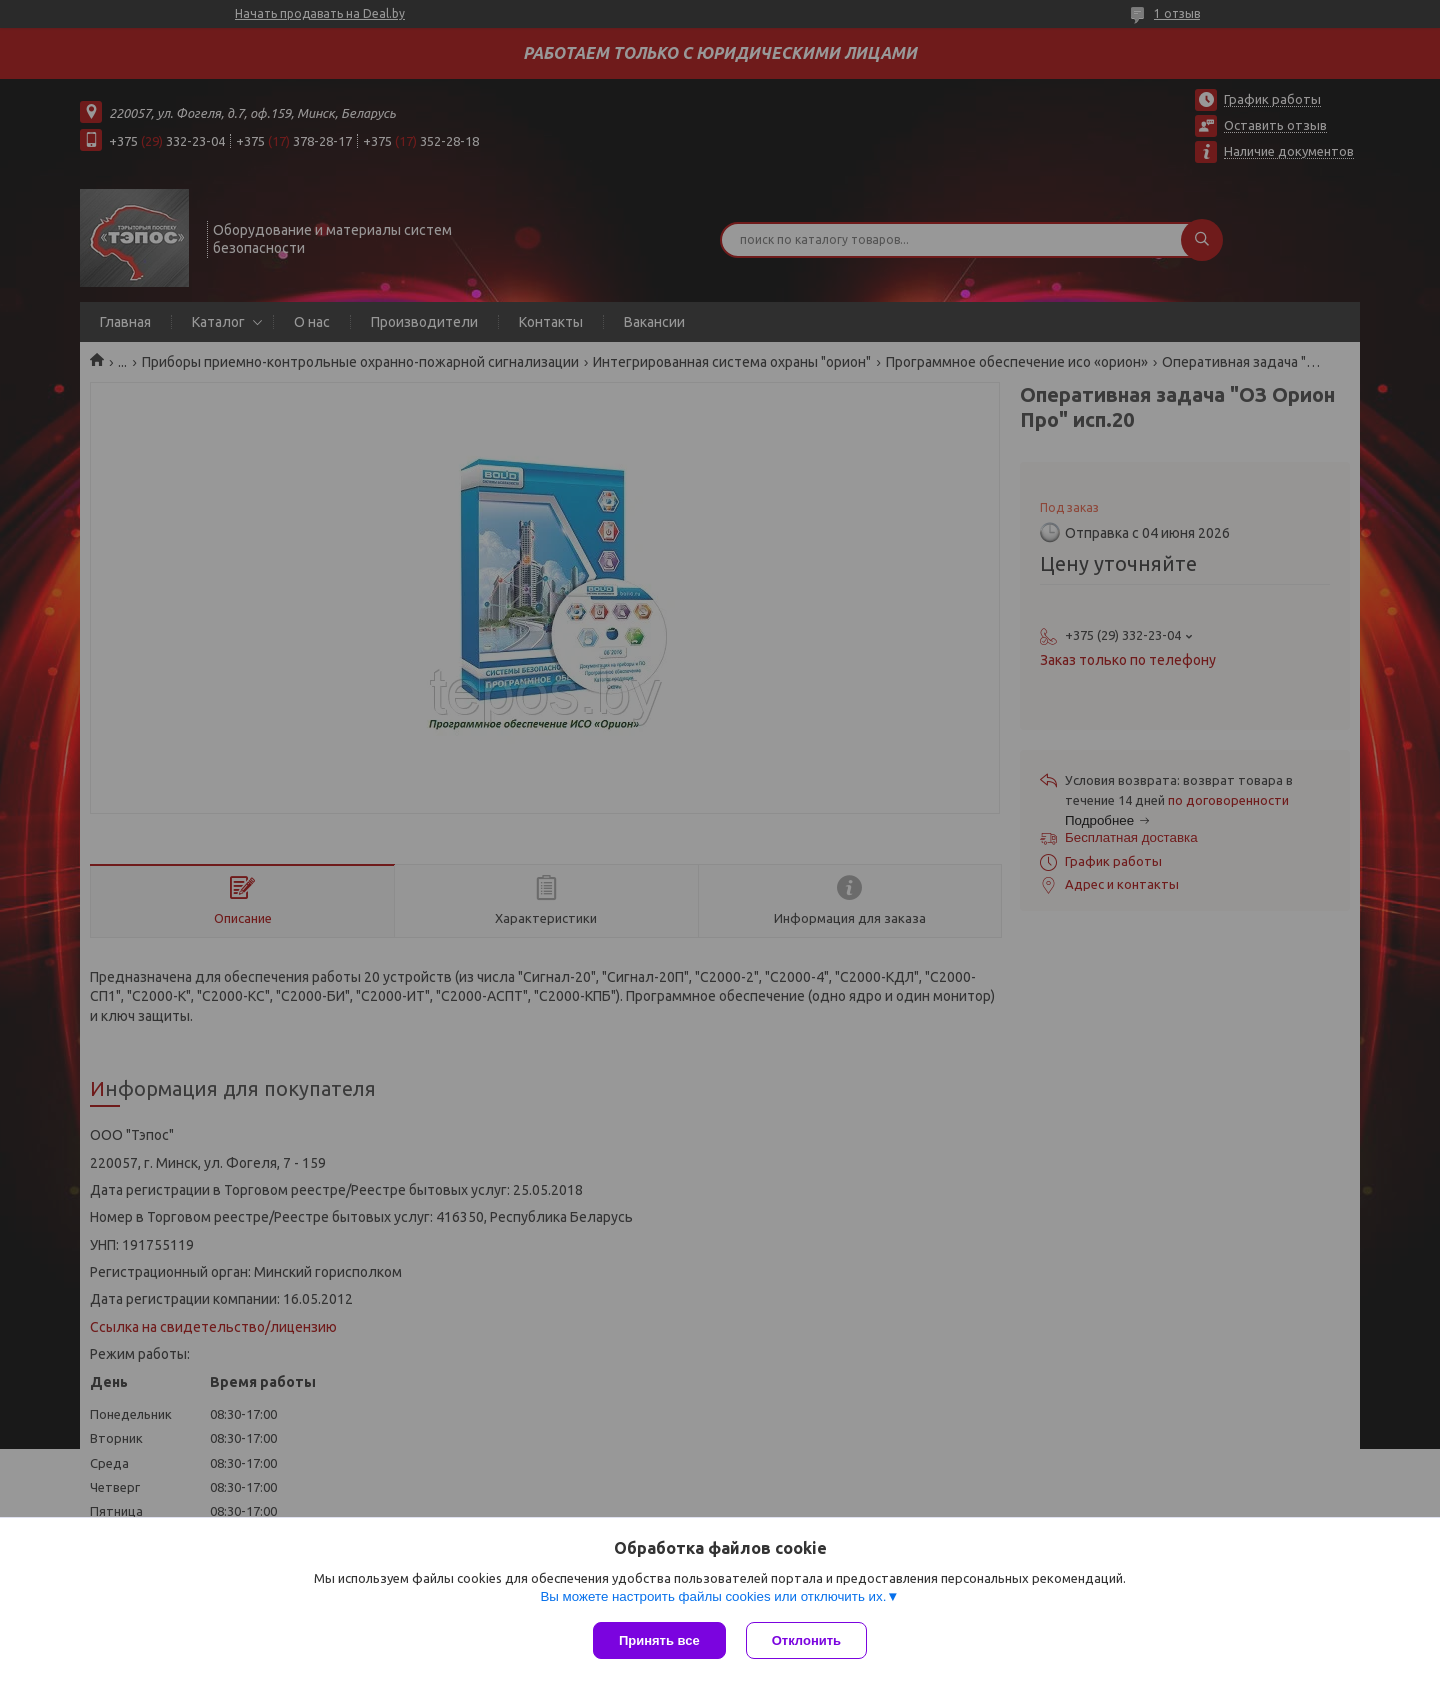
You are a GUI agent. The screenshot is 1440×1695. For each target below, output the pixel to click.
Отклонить (806, 1640)
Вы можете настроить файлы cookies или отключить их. (713, 1596)
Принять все (659, 1640)
